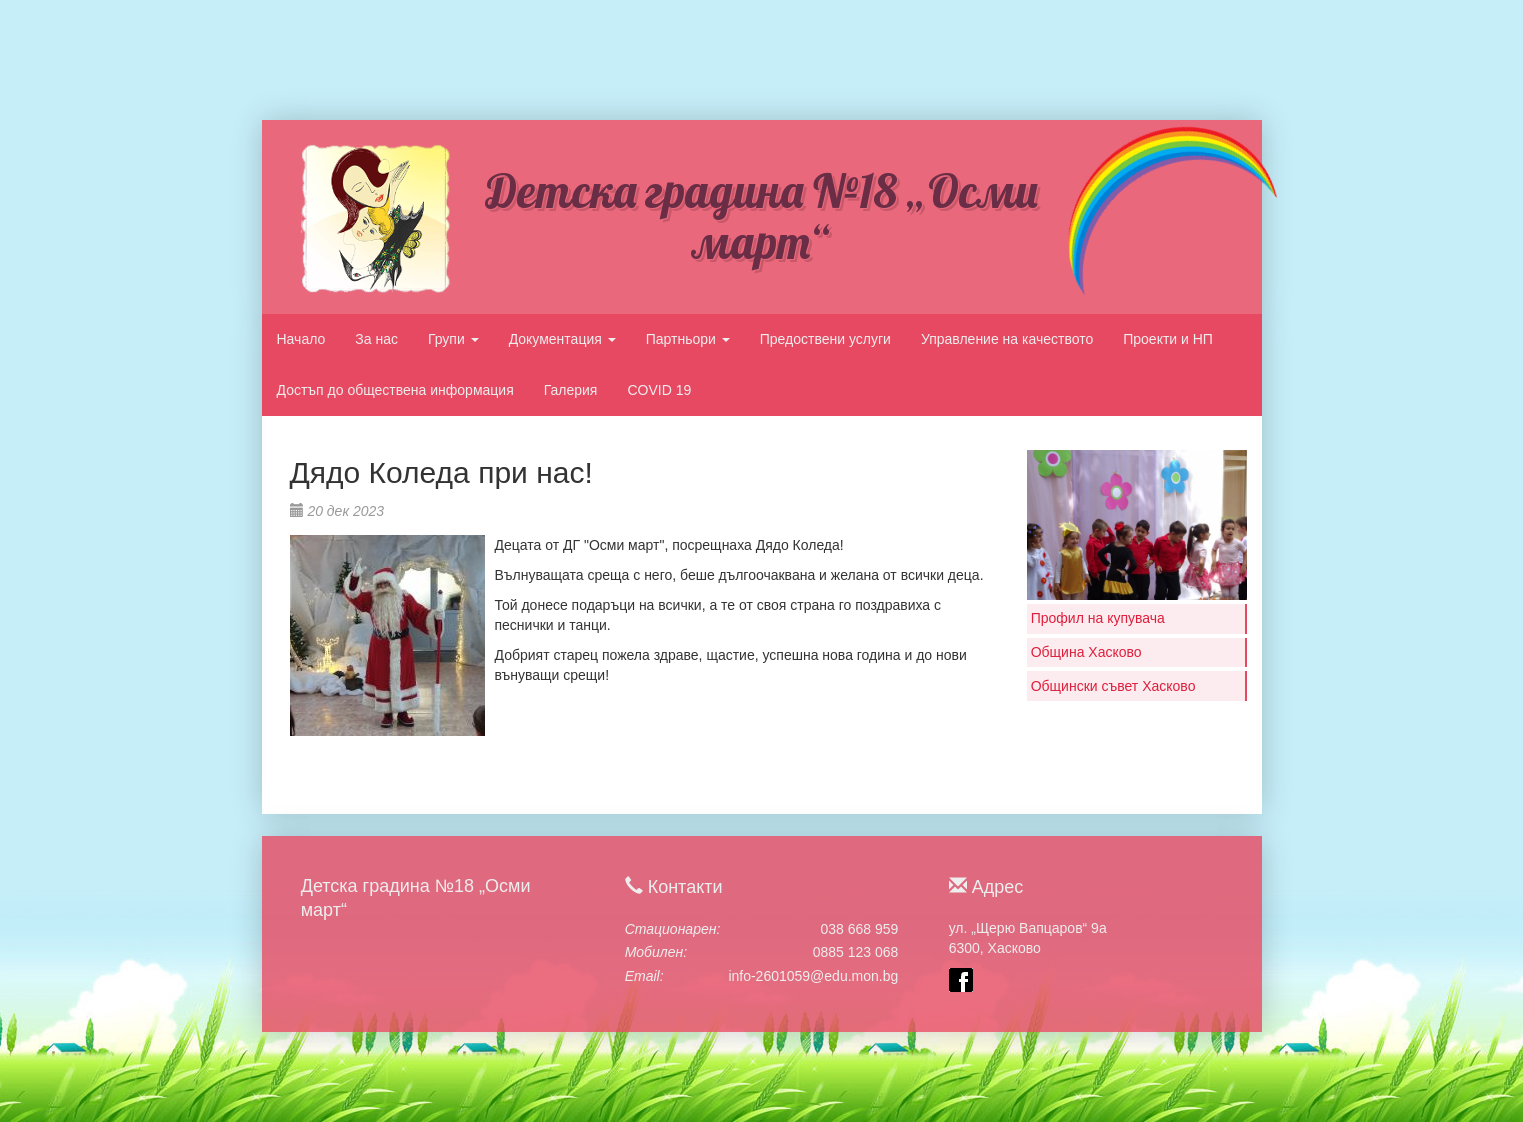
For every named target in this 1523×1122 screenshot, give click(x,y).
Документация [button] (562, 339)
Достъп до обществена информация (395, 390)
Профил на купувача (1098, 618)
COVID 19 (659, 390)
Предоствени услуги (825, 339)
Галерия (571, 390)
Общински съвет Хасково (1113, 686)
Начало (301, 339)
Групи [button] (453, 339)
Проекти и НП (1168, 339)
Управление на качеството (1007, 339)
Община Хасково (1086, 652)
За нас (376, 339)
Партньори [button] (688, 339)
